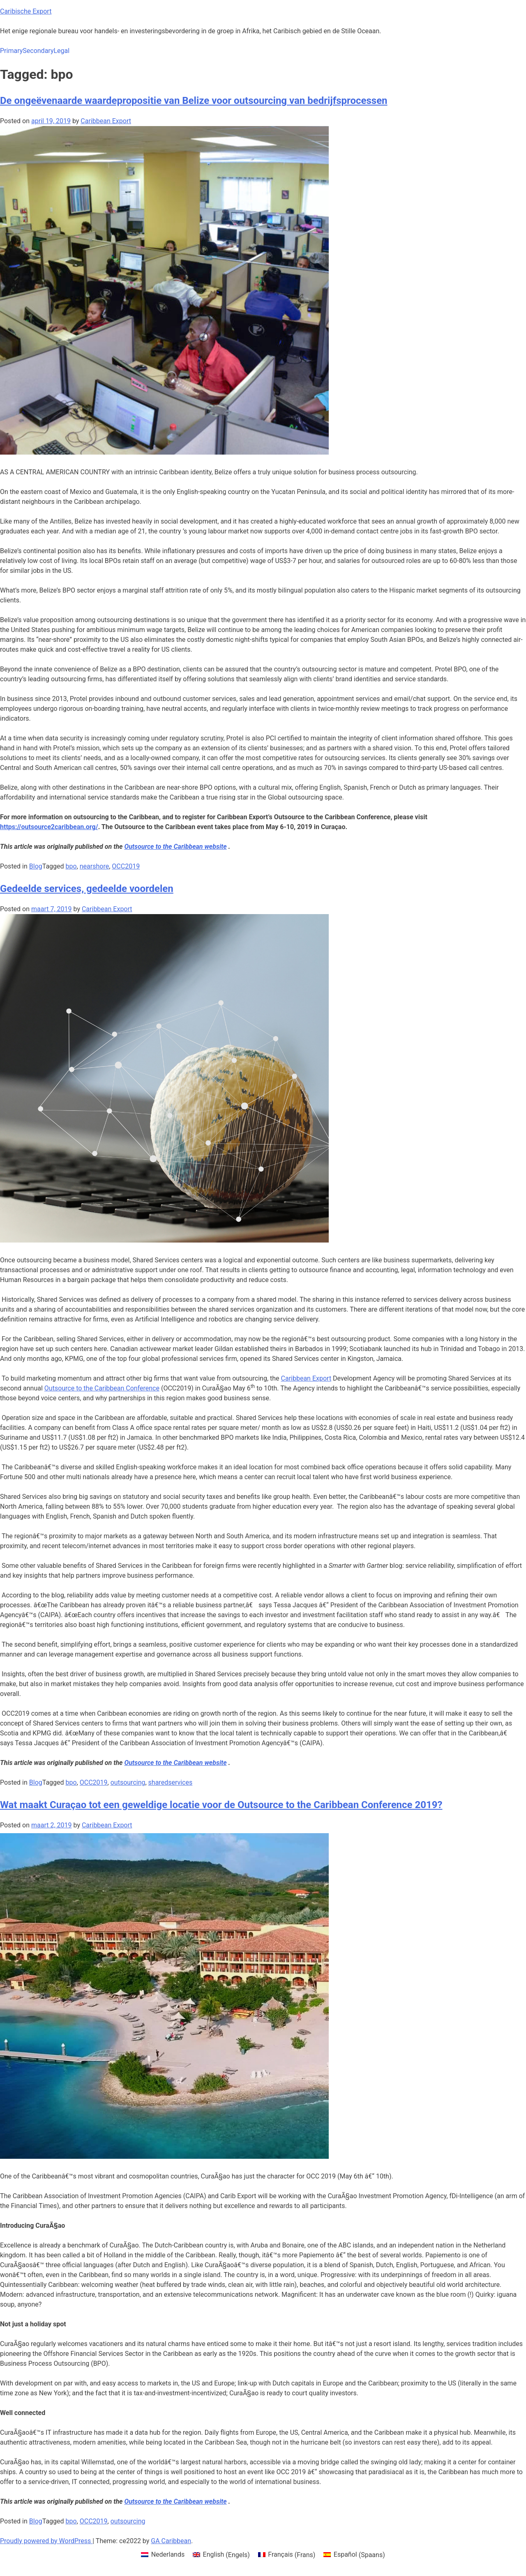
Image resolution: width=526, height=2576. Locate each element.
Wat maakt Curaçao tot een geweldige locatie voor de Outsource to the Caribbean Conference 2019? (221, 1805)
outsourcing (128, 1782)
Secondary (38, 51)
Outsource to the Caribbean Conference (101, 1388)
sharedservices (170, 1782)
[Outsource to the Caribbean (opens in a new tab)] (175, 2501)
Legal (61, 51)
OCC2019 (126, 866)
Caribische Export (25, 11)
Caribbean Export (106, 121)
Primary (11, 51)
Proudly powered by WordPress (46, 2541)
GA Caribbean (171, 2541)
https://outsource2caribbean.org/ (49, 827)
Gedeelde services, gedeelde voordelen (86, 888)
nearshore (94, 866)
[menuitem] (163, 2555)
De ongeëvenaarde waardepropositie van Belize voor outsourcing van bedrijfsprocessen (194, 100)
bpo (71, 866)
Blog (35, 866)
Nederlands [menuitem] (168, 2554)
